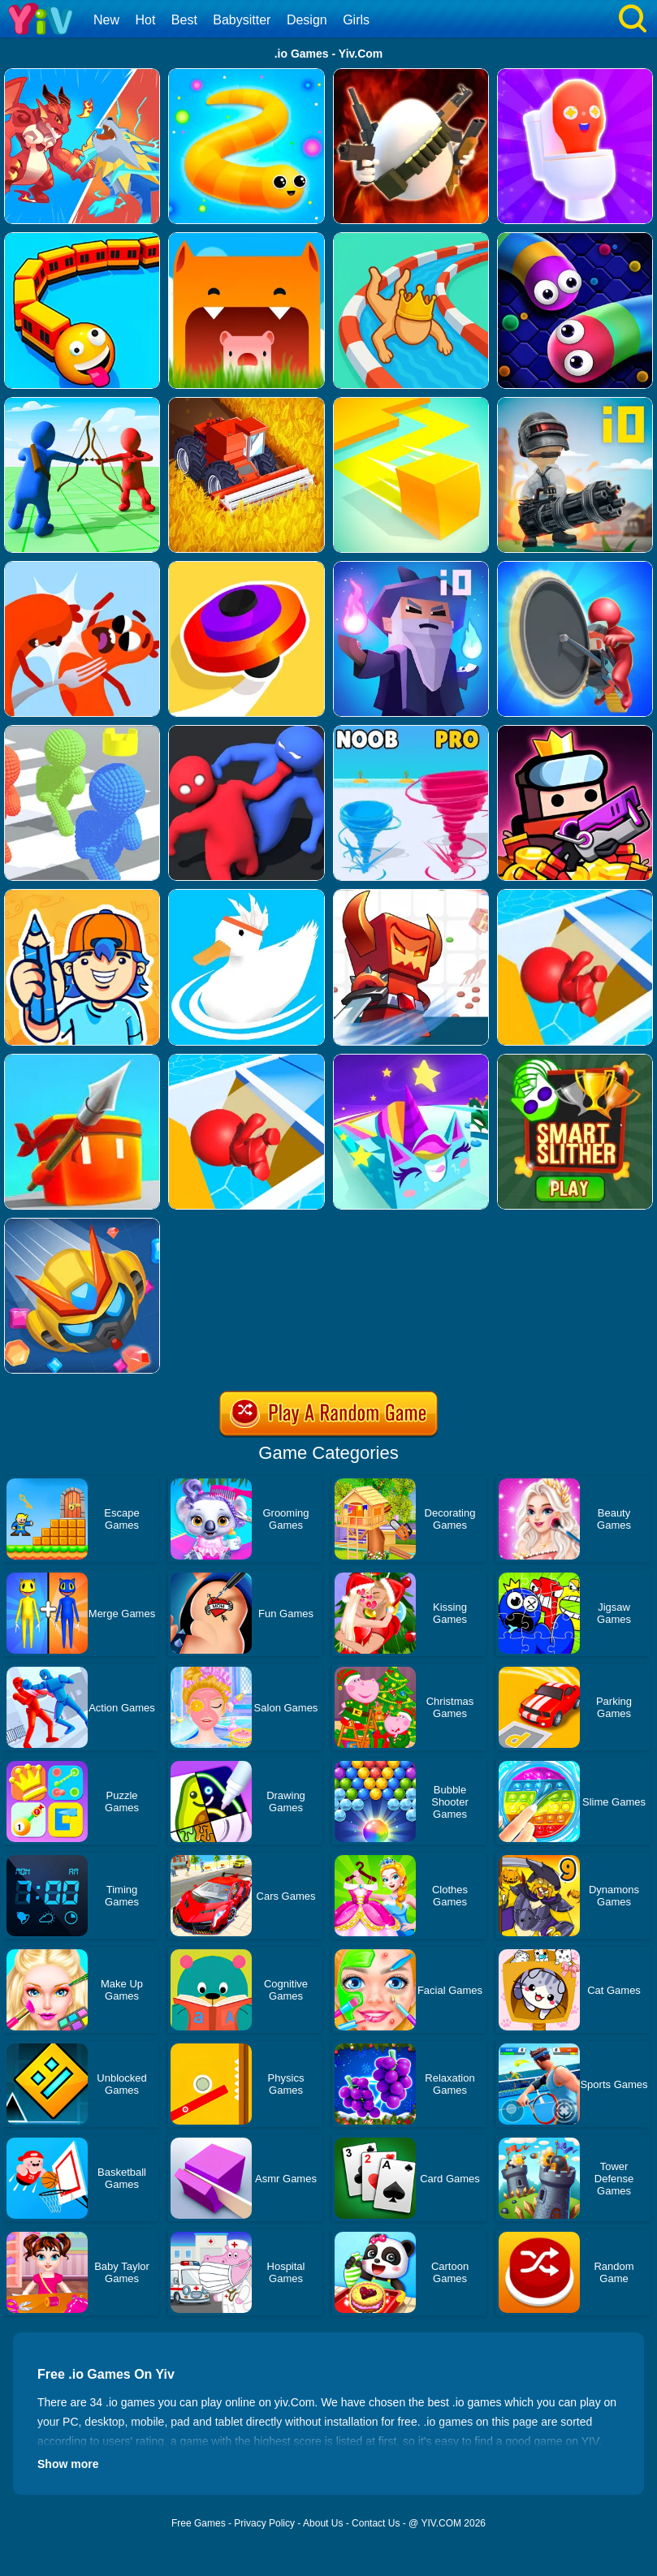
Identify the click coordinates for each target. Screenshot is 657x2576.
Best (184, 20)
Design (307, 20)
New (106, 20)
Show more (67, 2463)
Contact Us (376, 2523)
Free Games (198, 2523)
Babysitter (241, 20)
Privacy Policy (264, 2523)
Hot (145, 20)
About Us (323, 2523)
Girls (356, 20)
